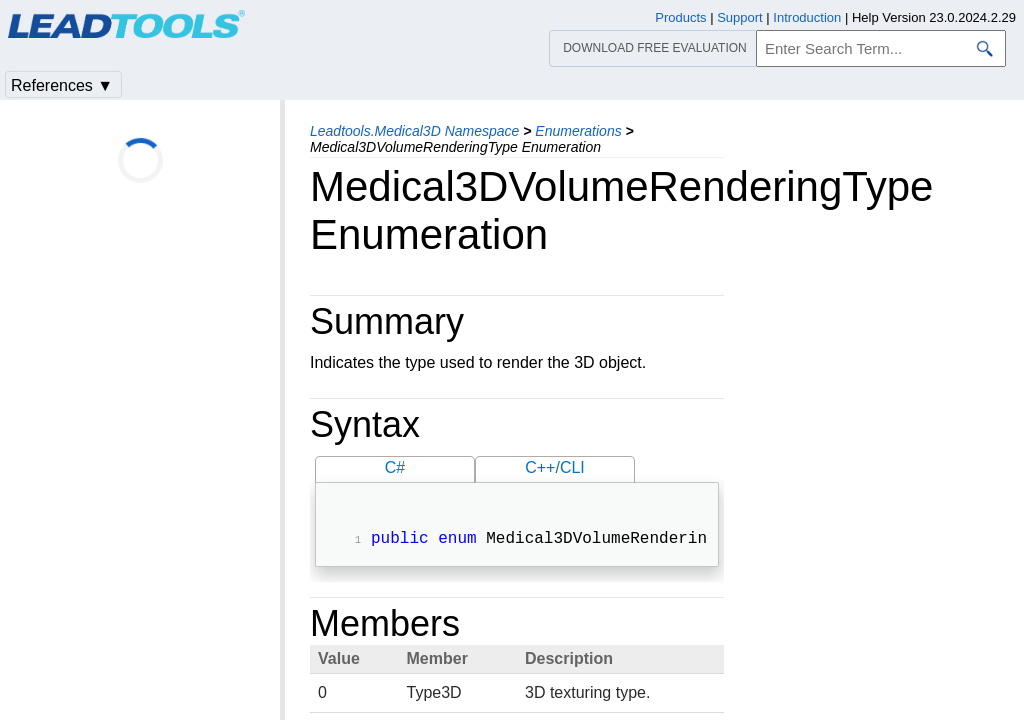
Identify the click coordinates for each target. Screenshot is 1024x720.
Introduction (807, 17)
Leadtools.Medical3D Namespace (414, 131)
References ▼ (62, 85)
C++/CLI (555, 467)
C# (395, 467)
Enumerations (578, 131)
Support (740, 17)
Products (680, 17)
